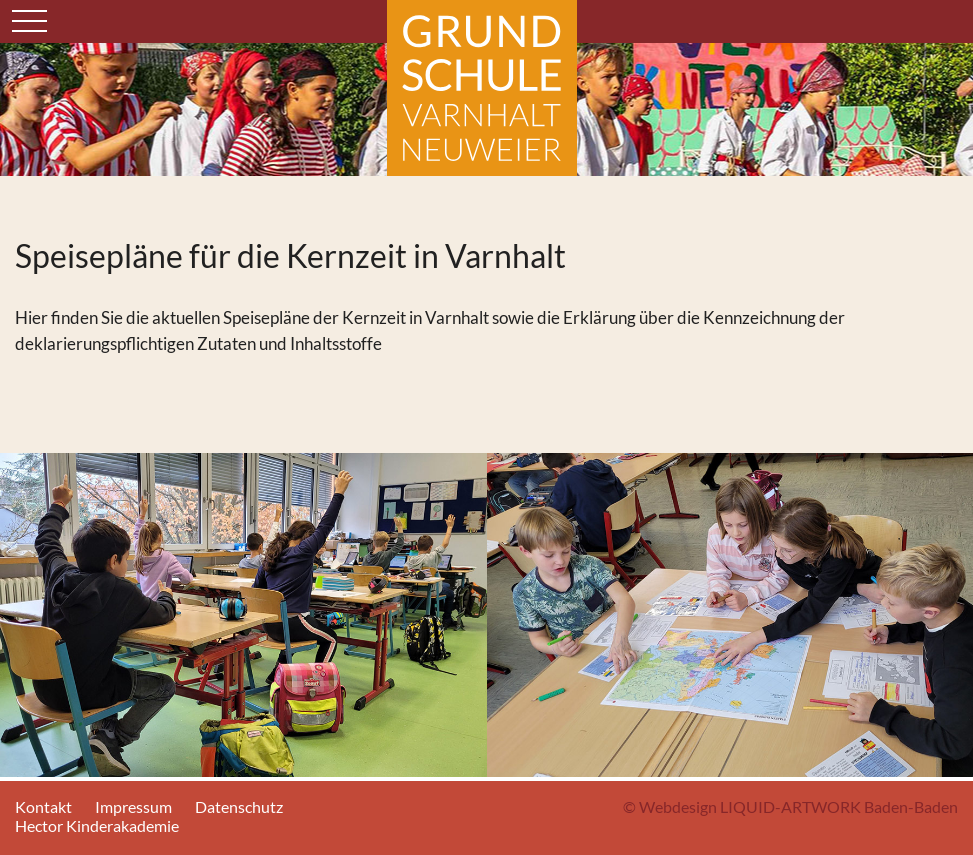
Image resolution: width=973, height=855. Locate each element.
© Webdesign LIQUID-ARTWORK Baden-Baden (790, 806)
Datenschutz (239, 806)
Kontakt (43, 806)
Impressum (133, 806)
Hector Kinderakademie (97, 825)
